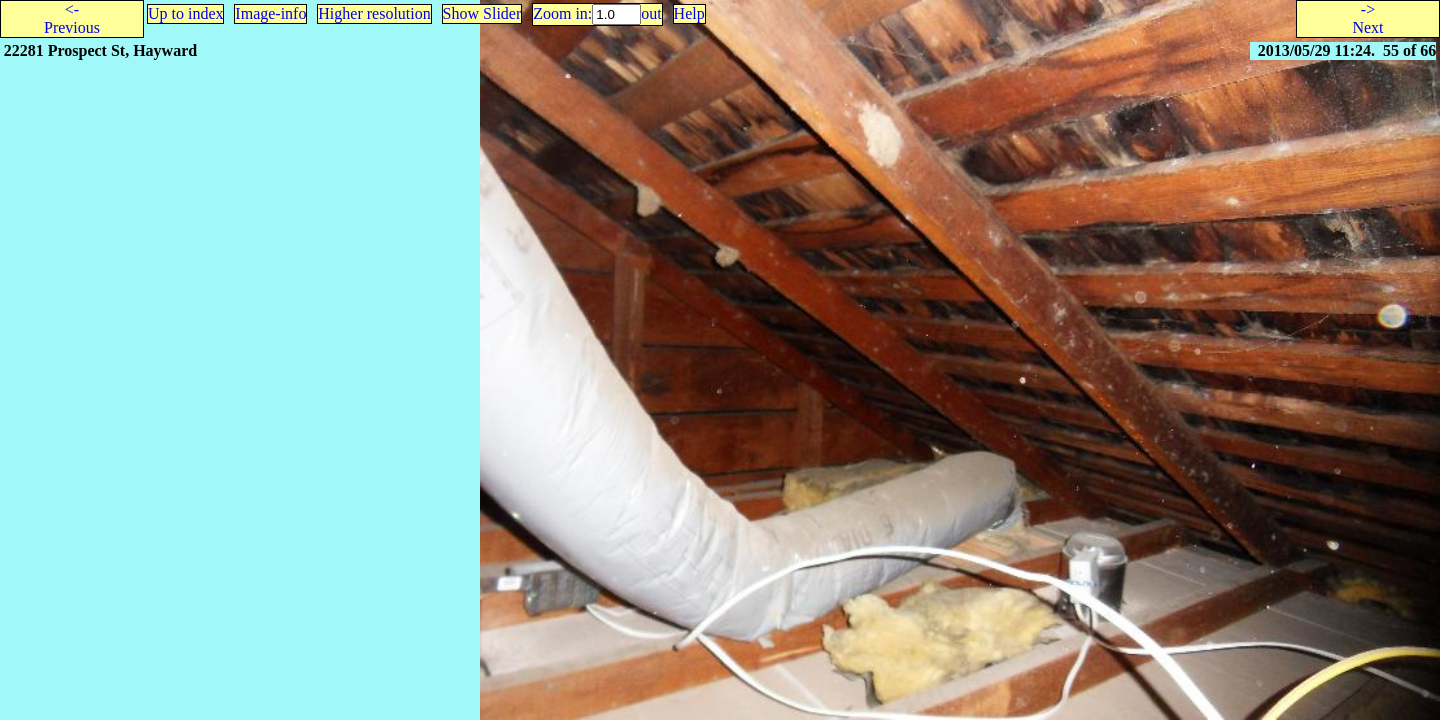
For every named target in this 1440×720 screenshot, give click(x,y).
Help (689, 13)
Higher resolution (374, 13)
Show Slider (482, 13)
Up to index (186, 13)
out (651, 13)
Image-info (270, 13)
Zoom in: (562, 13)
